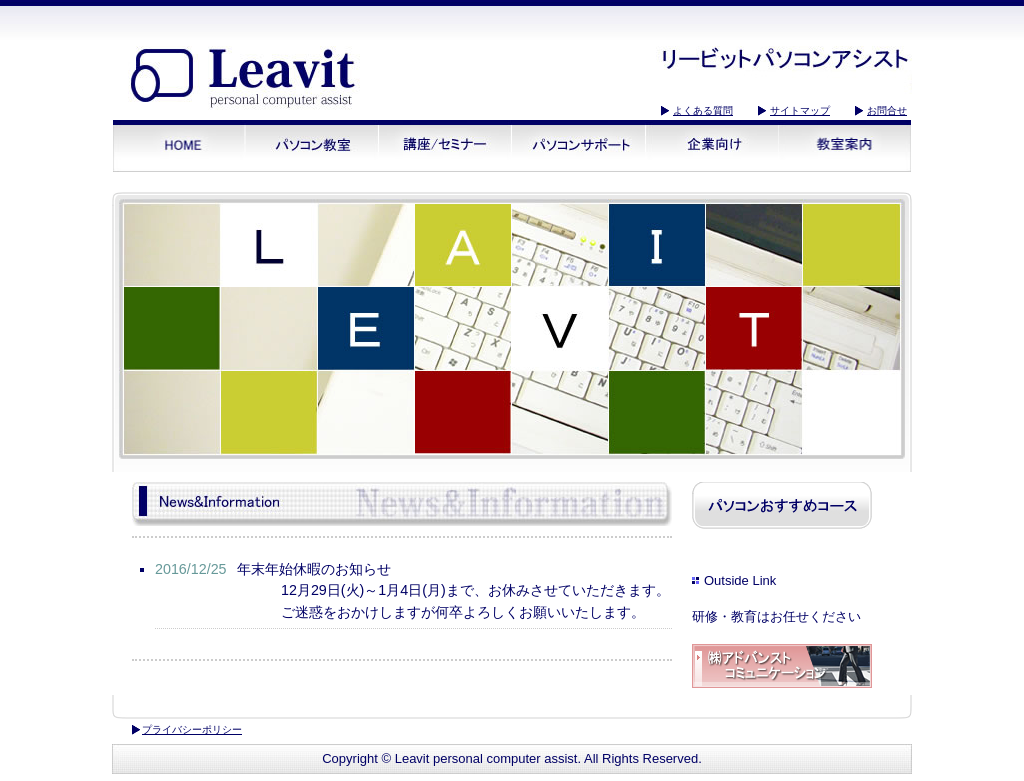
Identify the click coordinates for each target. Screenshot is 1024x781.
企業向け (711, 146)
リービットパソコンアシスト (247, 82)
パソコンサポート (578, 146)
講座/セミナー (445, 146)
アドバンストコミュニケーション (782, 668)
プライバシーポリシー (192, 729)
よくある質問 (703, 110)
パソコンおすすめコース (782, 506)
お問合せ (887, 110)
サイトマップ (800, 110)
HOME (179, 146)
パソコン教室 (312, 146)
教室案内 (844, 146)
